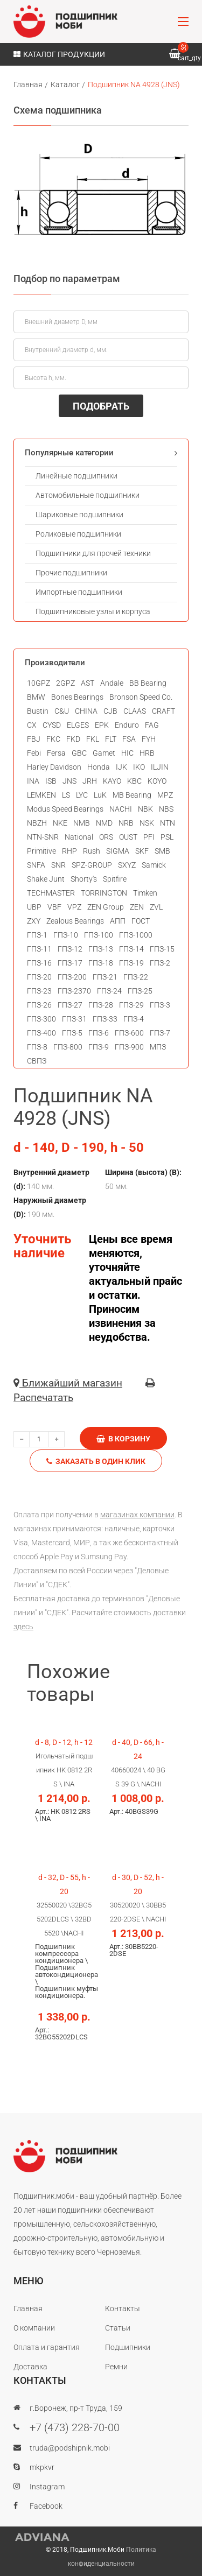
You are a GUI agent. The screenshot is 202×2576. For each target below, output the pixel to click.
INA (33, 781)
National (79, 837)
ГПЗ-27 (70, 1005)
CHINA (86, 711)
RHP (69, 851)
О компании (34, 2328)
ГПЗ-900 (129, 1047)
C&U (61, 711)
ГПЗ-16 (39, 963)
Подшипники (127, 2347)
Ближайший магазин (67, 1383)
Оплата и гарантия (46, 2347)
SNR (58, 865)
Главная (28, 84)
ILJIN (160, 767)
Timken (145, 893)
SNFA (36, 865)
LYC (82, 795)
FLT (110, 739)
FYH (149, 739)
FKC (53, 739)
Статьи (117, 2328)
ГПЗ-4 (133, 1019)
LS (66, 795)
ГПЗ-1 (37, 935)
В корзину (123, 1438)
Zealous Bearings (75, 921)
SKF (142, 851)
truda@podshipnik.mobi (70, 2448)
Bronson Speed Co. (140, 697)
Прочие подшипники (71, 572)
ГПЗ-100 (98, 935)
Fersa (56, 753)
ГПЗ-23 (39, 991)
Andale (111, 683)
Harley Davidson (54, 767)
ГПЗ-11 (39, 949)
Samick (154, 865)
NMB (81, 823)
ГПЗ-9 (98, 1047)
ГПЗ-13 (100, 949)
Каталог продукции (59, 54)
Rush (91, 851)
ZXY (33, 921)
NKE (60, 823)
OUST (128, 837)
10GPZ (38, 683)
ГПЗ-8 (37, 1047)
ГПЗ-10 (65, 935)
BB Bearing (147, 683)
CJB (110, 711)
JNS (69, 781)
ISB (51, 781)
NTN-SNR (43, 837)
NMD (104, 823)
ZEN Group (105, 907)
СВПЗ (36, 1061)
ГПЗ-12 (70, 949)
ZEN (137, 907)
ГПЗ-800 (67, 1047)
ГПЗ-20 (39, 977)
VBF (54, 907)
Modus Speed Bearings (65, 809)
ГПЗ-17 (70, 963)
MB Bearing (132, 795)
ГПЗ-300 (41, 1019)
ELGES (78, 725)
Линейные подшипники (76, 475)
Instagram (47, 2486)
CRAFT (163, 711)
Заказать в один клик (95, 1461)
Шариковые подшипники (79, 514)
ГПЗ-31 (74, 1019)
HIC (127, 753)
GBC (79, 753)
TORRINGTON (104, 893)
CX (32, 725)
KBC (134, 781)
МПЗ (158, 1047)
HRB (147, 753)
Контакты (122, 2308)
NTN (167, 823)
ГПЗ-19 (131, 963)
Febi (34, 753)
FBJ (33, 739)
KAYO (112, 781)
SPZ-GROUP (92, 865)
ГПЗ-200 (72, 977)
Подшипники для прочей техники (93, 553)
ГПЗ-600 (129, 1033)
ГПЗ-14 (131, 949)
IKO (139, 767)
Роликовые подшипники (78, 534)
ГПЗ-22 (135, 977)
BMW (36, 697)
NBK (145, 809)
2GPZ (65, 683)
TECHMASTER (51, 893)
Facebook (46, 2506)
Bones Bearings (77, 697)
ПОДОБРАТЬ (101, 406)
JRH (89, 781)
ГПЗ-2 (160, 963)
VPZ (74, 907)
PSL (167, 837)
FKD (73, 739)
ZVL (156, 907)
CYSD (52, 725)
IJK (121, 767)
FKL (92, 739)
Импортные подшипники (79, 592)
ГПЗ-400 (41, 1033)
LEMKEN (41, 795)
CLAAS (134, 711)
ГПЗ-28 (100, 1005)
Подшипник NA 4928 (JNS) (134, 84)
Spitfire (115, 879)
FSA (129, 739)
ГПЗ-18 (100, 963)
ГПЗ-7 (160, 1033)
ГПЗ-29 (131, 1005)
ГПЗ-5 (72, 1033)
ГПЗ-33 (105, 1019)
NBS (166, 809)
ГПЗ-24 (109, 991)
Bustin (37, 711)
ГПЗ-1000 (135, 935)
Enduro (127, 725)
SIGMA (117, 851)
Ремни (116, 2366)
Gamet (104, 753)
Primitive (41, 851)
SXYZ (127, 865)
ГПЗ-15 (162, 949)
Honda (98, 767)
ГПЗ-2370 (74, 991)
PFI (149, 837)
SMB (162, 851)
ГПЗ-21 (105, 977)
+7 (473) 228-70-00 (75, 2427)
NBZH (37, 823)
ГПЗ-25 (140, 991)
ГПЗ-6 (98, 1033)
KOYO (157, 781)
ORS (106, 837)
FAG (152, 725)
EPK (102, 725)
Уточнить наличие (42, 1246)
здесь (23, 1626)
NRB (126, 823)
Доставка (30, 2366)
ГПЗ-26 (39, 1005)
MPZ (165, 795)
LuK (100, 795)
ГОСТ (140, 921)
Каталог (65, 84)
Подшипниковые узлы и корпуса (93, 611)
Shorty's (84, 879)
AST (87, 683)
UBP (34, 907)
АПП (118, 921)
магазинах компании (137, 1514)
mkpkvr (42, 2467)
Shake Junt (46, 879)
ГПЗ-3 (160, 1005)
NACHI (120, 809)
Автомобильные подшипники (88, 495)
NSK (147, 823)
